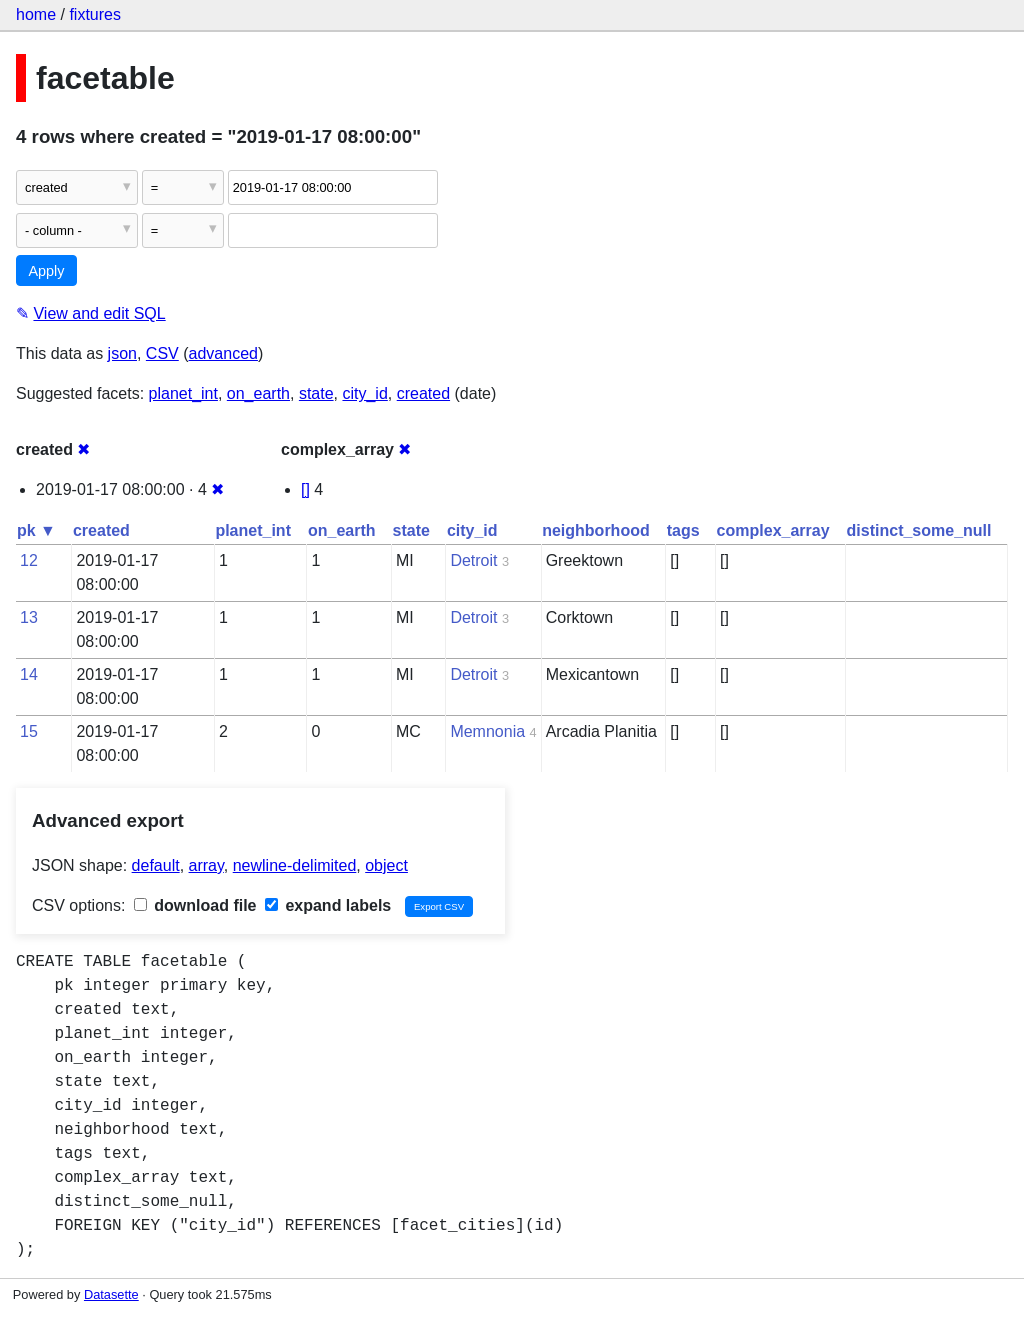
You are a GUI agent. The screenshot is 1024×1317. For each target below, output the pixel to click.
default (156, 865)
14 (29, 674)
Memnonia (487, 731)
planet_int (183, 393)
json (122, 353)
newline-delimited (295, 865)
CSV (162, 353)
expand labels (328, 905)
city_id (364, 393)
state (316, 393)
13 (29, 617)
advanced (223, 353)
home (36, 14)
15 (29, 731)
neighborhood (596, 530)
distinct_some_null (919, 530)
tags (683, 530)
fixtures (95, 14)
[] (305, 489)
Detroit (473, 560)
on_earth (258, 393)
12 (29, 560)
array (206, 865)
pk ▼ (36, 530)
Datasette (111, 1294)
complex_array (773, 530)
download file (195, 905)
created (423, 393)
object (386, 865)
